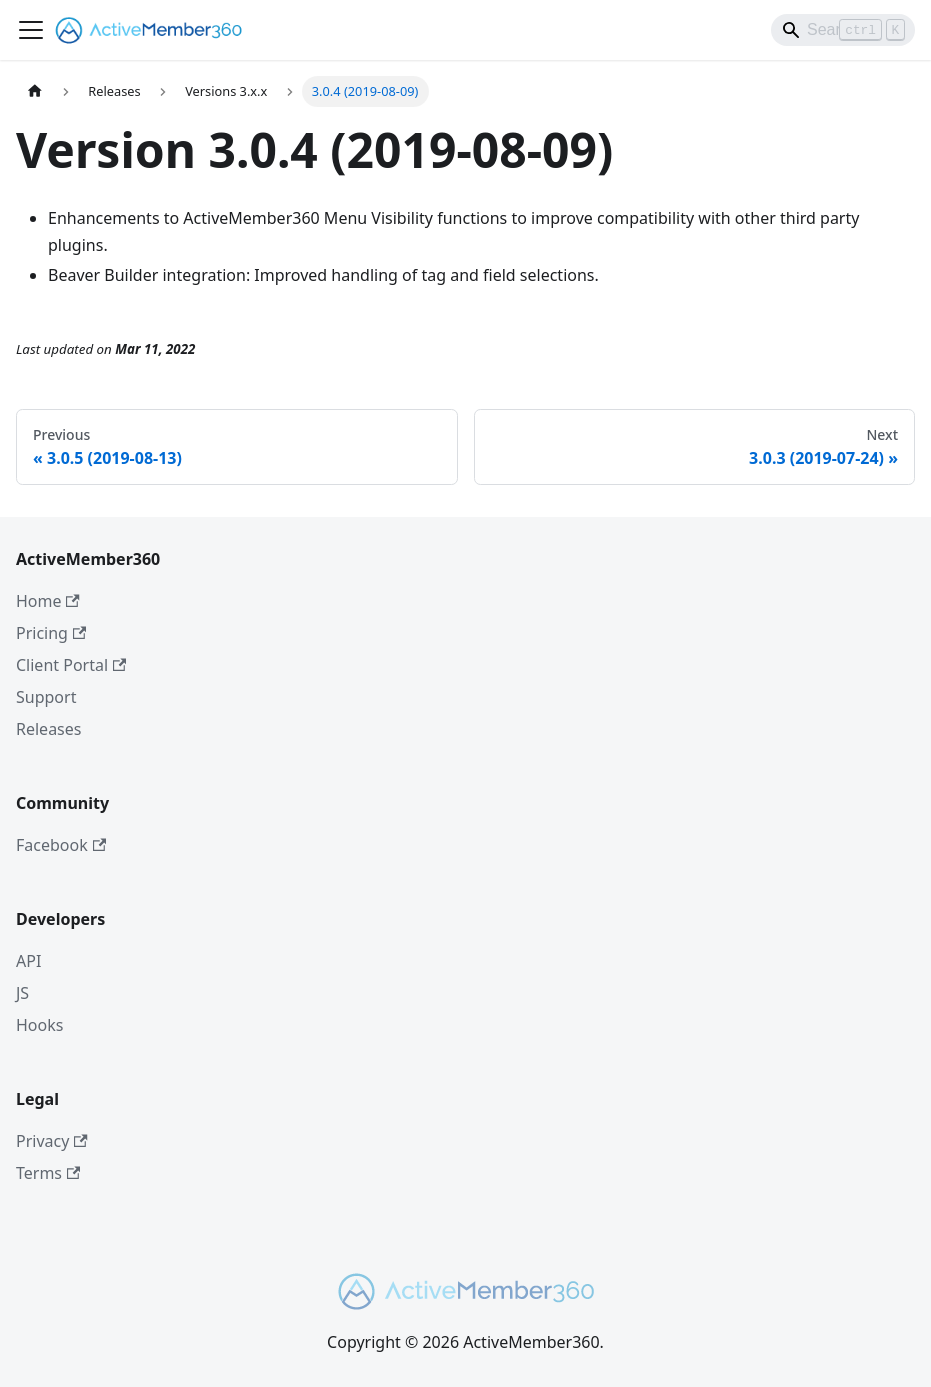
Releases (48, 729)
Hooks (39, 1025)
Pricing (51, 633)
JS (22, 993)
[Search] (843, 30)
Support (46, 697)
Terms (48, 1173)
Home (48, 601)
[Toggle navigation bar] (31, 30)
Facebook (61, 845)
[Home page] (35, 91)
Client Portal (71, 665)
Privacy (52, 1141)
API (28, 961)
